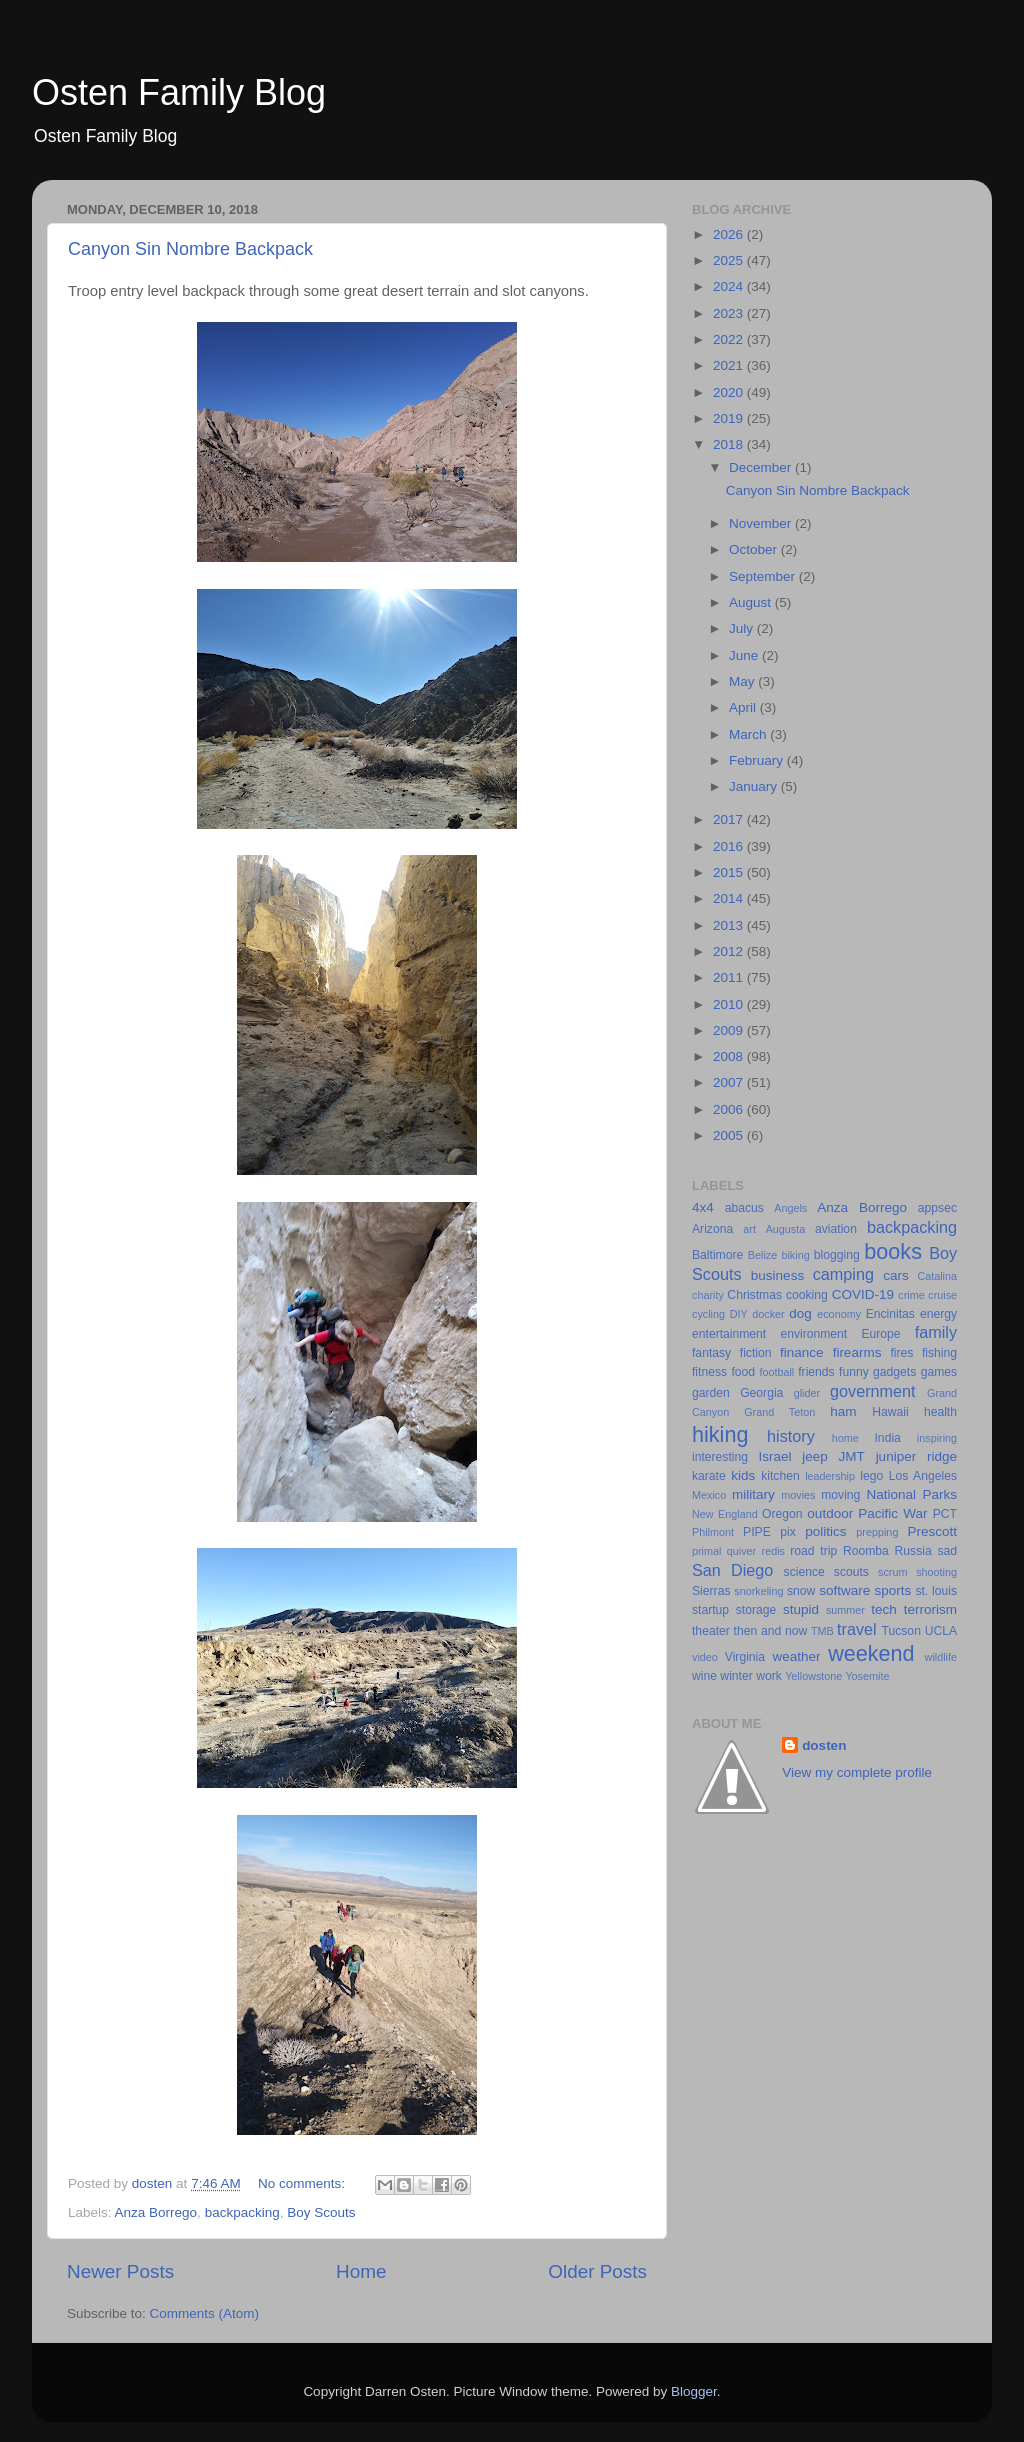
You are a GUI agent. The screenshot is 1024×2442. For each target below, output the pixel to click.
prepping (877, 1532)
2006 (730, 1109)
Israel (774, 1456)
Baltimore (717, 1255)
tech (884, 1609)
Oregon (782, 1514)
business (777, 1275)
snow (801, 1591)
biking (795, 1255)
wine (704, 1676)
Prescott (932, 1531)
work (769, 1676)
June (745, 655)
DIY (739, 1314)
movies (798, 1495)
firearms (857, 1352)
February (758, 760)
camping (843, 1274)
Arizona (712, 1229)
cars (896, 1275)
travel (857, 1629)
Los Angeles (923, 1476)
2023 (730, 313)
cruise (942, 1295)
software (844, 1590)
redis (773, 1551)
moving (840, 1495)
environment (813, 1334)
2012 (730, 951)
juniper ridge (916, 1456)
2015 (730, 872)
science (804, 1572)
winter (736, 1676)
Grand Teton (779, 1412)
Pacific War (892, 1513)
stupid (801, 1609)
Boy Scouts (321, 2212)
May (743, 681)
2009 (730, 1030)
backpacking (242, 2212)
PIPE (757, 1532)
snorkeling (758, 1591)
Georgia (761, 1393)
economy (839, 1314)
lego (871, 1476)
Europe (880, 1334)
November (762, 523)
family (936, 1332)
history (791, 1436)
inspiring (937, 1438)
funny (854, 1372)
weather (796, 1656)
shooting (936, 1572)
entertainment (729, 1334)
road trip (813, 1551)
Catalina (937, 1276)
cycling (708, 1314)
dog (800, 1313)
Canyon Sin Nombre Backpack (190, 249)
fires (901, 1353)
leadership (830, 1476)
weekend (871, 1653)
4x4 (703, 1207)
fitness (709, 1372)
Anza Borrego (156, 2212)
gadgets (894, 1372)
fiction (756, 1353)
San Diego (732, 1570)
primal (706, 1551)
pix (788, 1532)
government (872, 1391)
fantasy (711, 1353)
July (743, 628)
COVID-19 (863, 1294)
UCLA (941, 1631)
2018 (730, 444)
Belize (762, 1255)
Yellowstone (813, 1676)
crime (911, 1295)
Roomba (866, 1551)
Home (361, 2271)
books (893, 1251)
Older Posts (597, 2271)
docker (768, 1314)
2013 (730, 925)
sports (892, 1590)
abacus (744, 1208)
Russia (913, 1551)
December (762, 467)
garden (711, 1393)
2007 (730, 1082)
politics (825, 1531)
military (753, 1494)
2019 (730, 418)
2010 (730, 1004)
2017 (730, 819)
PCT (945, 1514)
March (749, 734)
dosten (824, 1745)
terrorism (930, 1609)
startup (710, 1610)
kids (743, 1475)
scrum (892, 1572)
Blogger (694, 2391)
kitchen (780, 1476)
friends (816, 1372)
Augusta (786, 1229)
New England (725, 1514)
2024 (730, 286)
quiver (741, 1551)
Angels (790, 1208)
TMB (822, 1631)
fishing (939, 1353)
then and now (771, 1631)
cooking (807, 1295)
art (749, 1229)
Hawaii (890, 1412)
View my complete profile (857, 1772)
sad (947, 1551)
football (776, 1372)
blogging (837, 1255)
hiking (720, 1434)
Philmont (713, 1532)
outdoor (830, 1513)
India (888, 1438)
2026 (730, 234)
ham (843, 1411)
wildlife (941, 1657)
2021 (730, 365)
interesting (720, 1457)
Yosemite (867, 1676)
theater (711, 1631)
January (755, 786)
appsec (937, 1208)
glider (807, 1393)
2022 (730, 339)
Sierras (711, 1591)
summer (845, 1610)
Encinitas (890, 1314)
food (743, 1372)
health (940, 1412)
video (705, 1657)
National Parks (911, 1494)
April (744, 707)
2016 (730, 846)
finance (802, 1352)
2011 (730, 977)
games (939, 1372)
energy (938, 1314)
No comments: (303, 2183)
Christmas (754, 1295)
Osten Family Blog (179, 92)
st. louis (936, 1591)
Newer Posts (120, 2271)
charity (708, 1295)
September (764, 576)
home (845, 1438)
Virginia (745, 1657)
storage (756, 1610)
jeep (815, 1456)
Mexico (709, 1495)
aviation (836, 1229)
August (752, 602)
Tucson (901, 1631)
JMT (852, 1456)
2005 (730, 1135)
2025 (730, 260)
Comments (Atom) (205, 2313)
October (755, 549)
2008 (730, 1056)
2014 (730, 898)
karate (709, 1476)
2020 (730, 392)
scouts (851, 1572)
